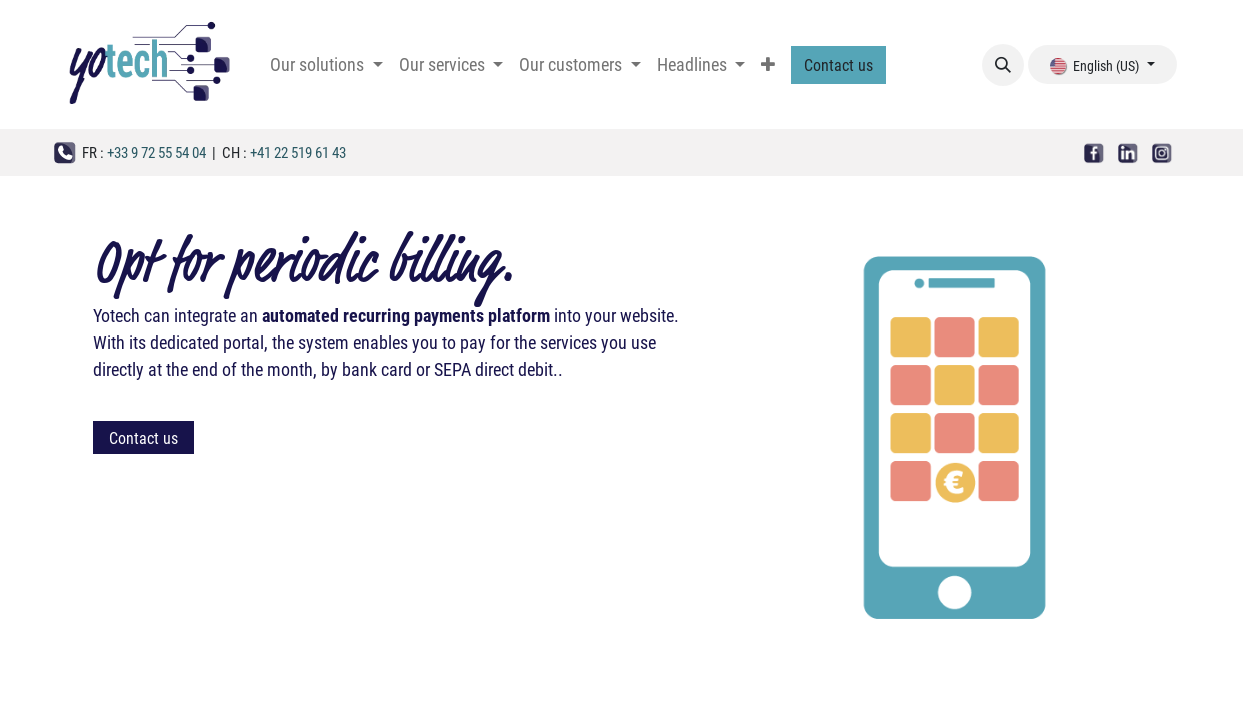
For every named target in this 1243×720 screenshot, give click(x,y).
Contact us (838, 64)
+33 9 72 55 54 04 (156, 152)
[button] (1003, 65)
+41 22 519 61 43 (298, 152)
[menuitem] (326, 64)
